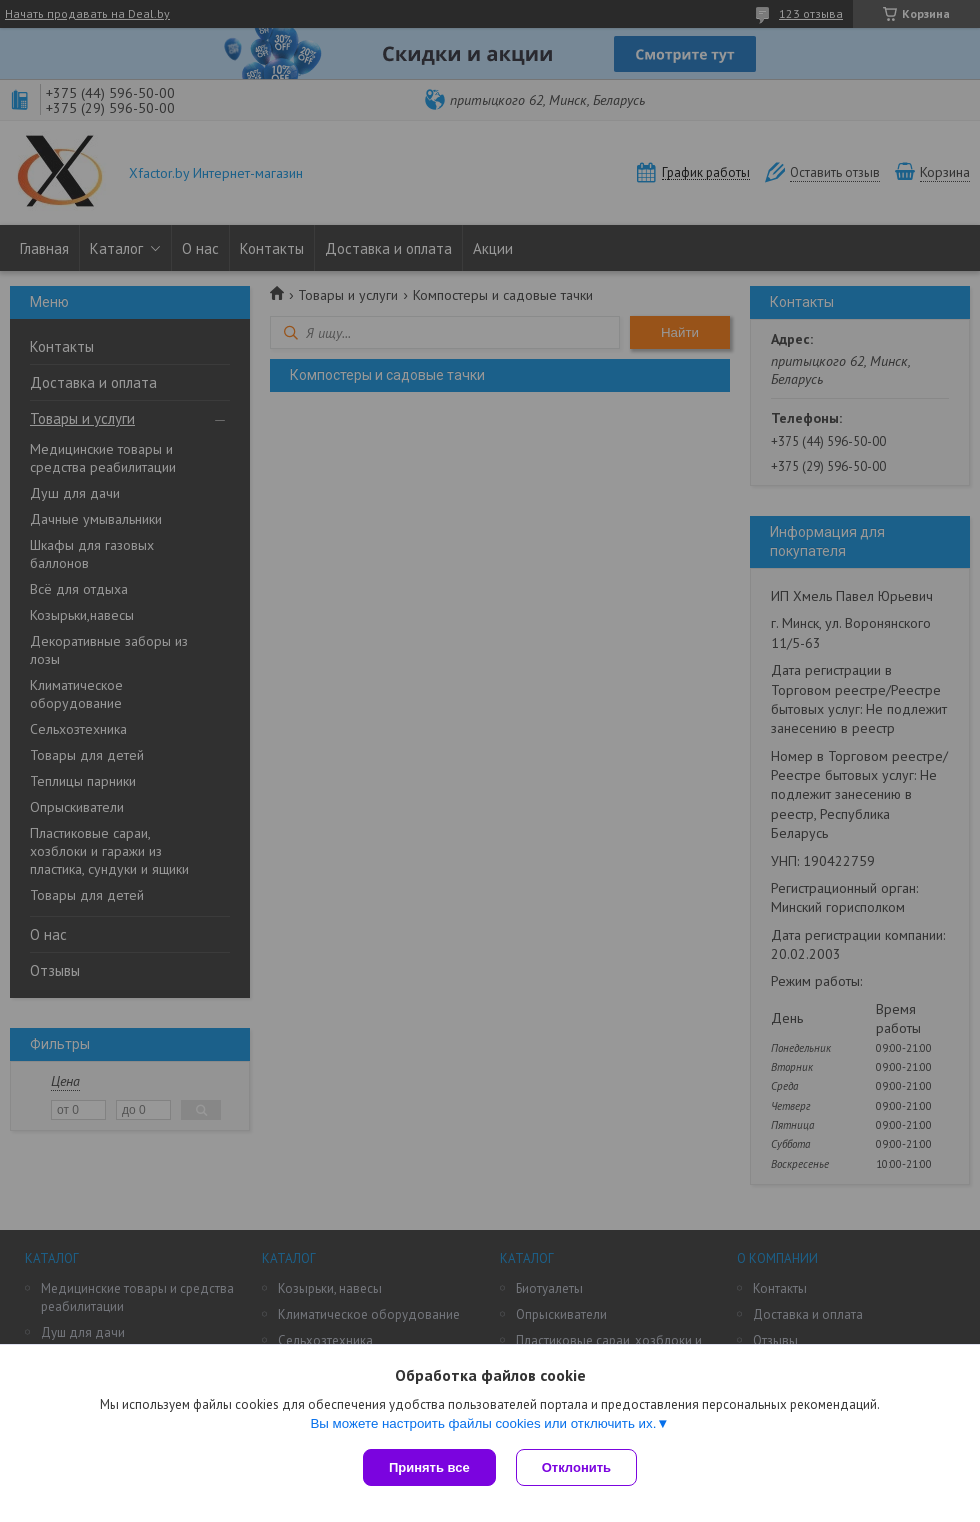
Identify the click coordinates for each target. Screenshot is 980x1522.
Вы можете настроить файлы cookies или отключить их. (483, 1423)
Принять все (429, 1467)
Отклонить (576, 1467)
